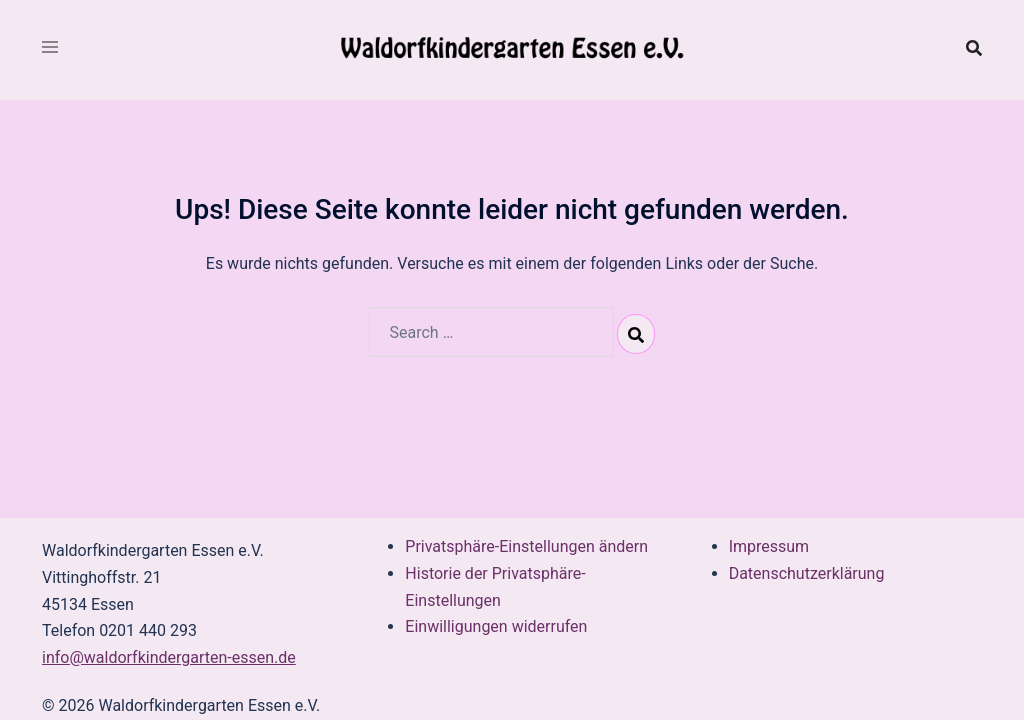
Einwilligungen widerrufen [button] (496, 626)
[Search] (636, 334)
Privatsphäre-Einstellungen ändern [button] (526, 546)
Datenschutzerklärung (807, 573)
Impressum (769, 546)
